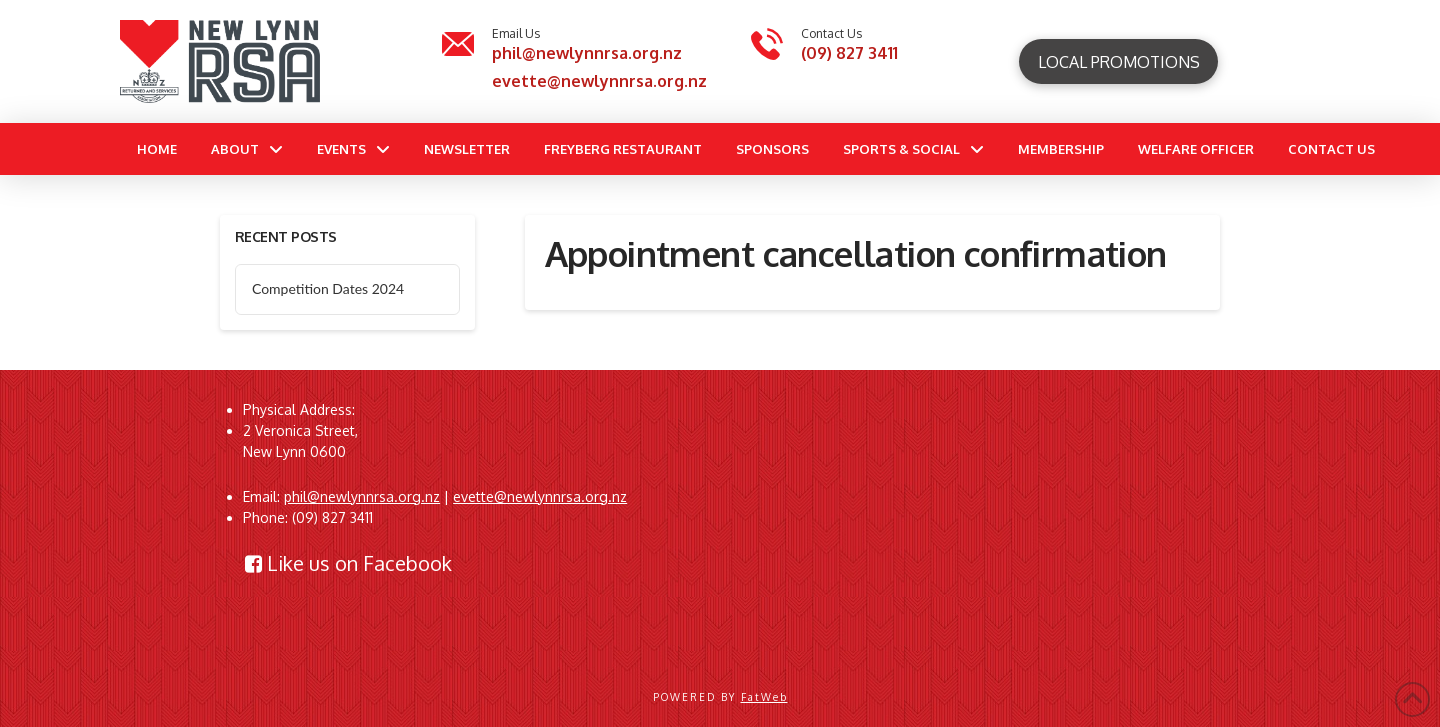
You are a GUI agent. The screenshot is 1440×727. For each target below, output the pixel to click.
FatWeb (764, 697)
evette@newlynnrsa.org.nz (599, 81)
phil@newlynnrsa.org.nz (587, 53)
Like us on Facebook (348, 563)
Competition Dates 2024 (328, 289)
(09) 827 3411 (849, 53)
